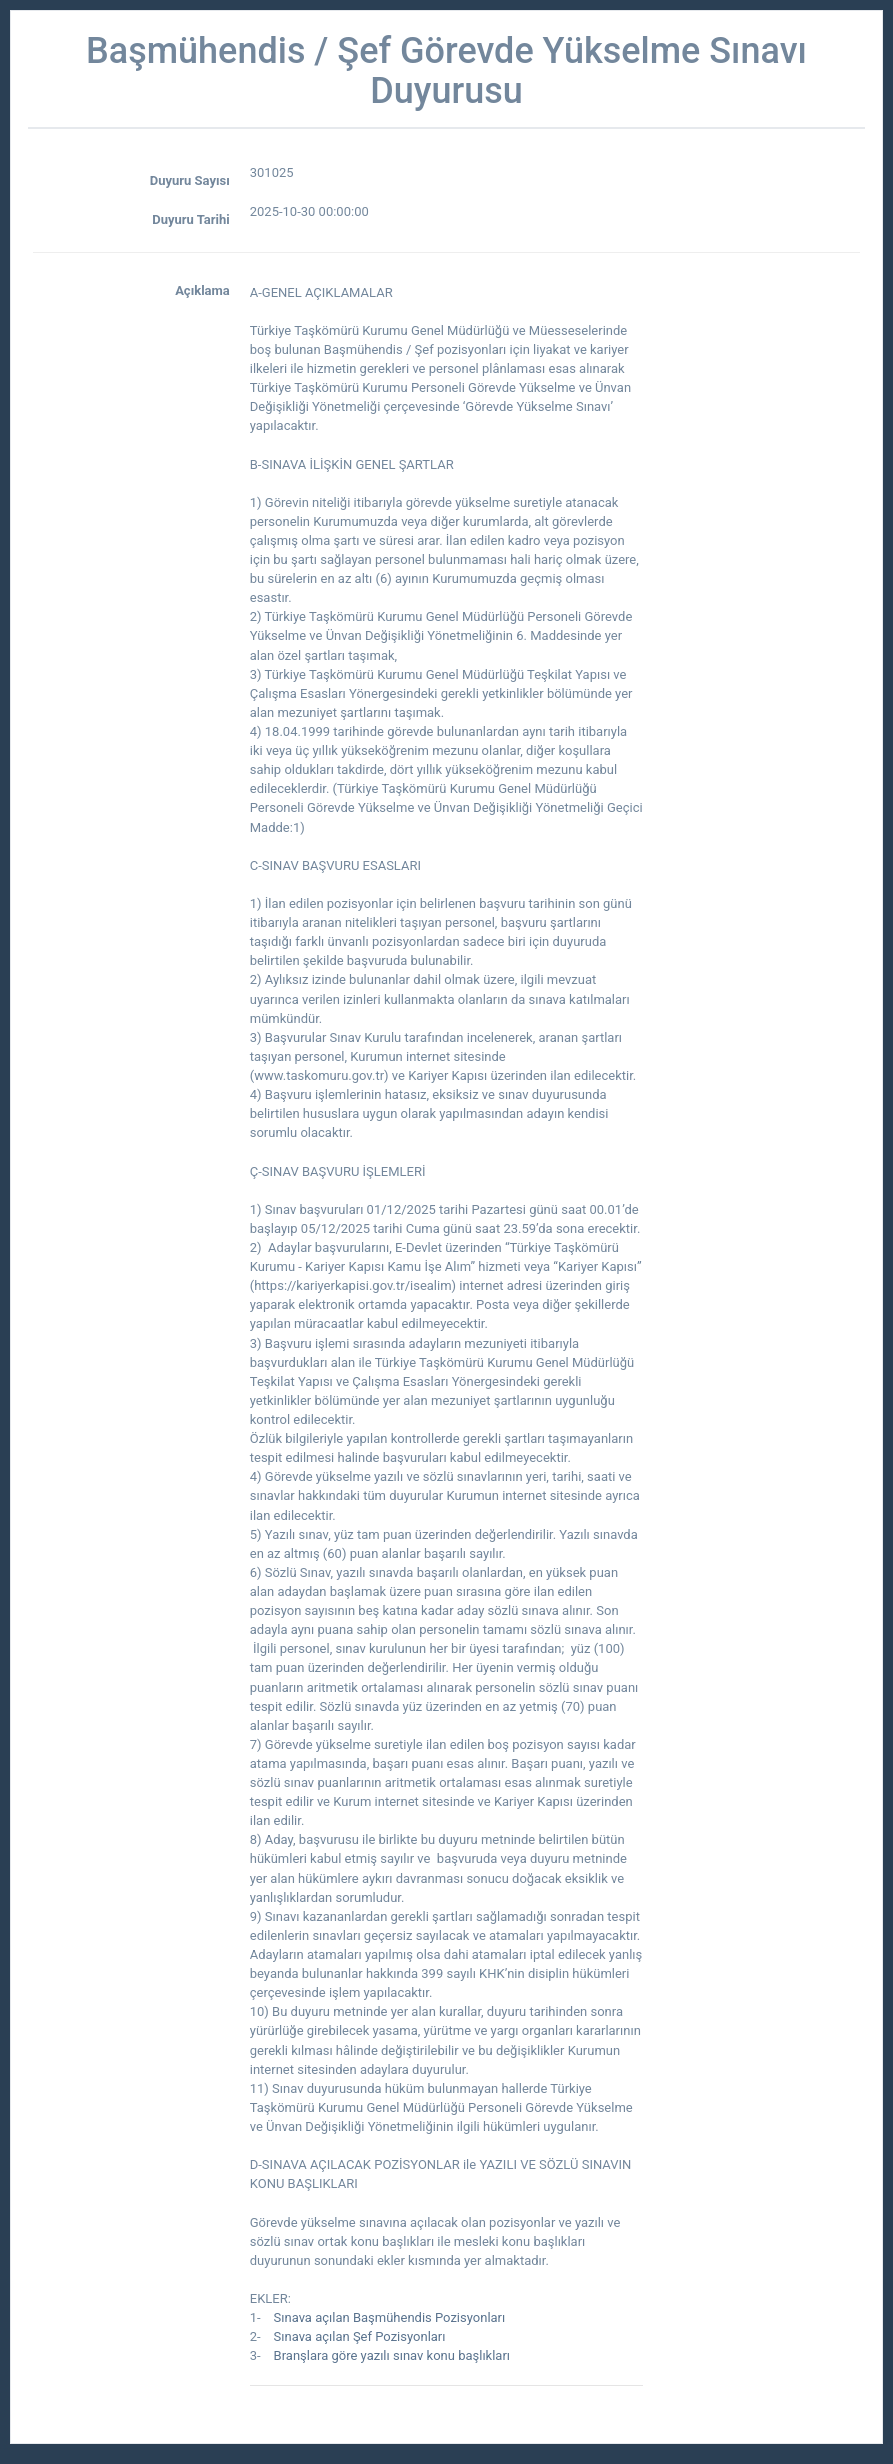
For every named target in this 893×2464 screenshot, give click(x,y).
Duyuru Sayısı (190, 180)
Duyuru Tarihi (190, 219)
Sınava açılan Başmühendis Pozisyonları (390, 2317)
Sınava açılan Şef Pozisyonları (360, 2336)
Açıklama (202, 290)
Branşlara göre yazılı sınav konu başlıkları (392, 2355)
